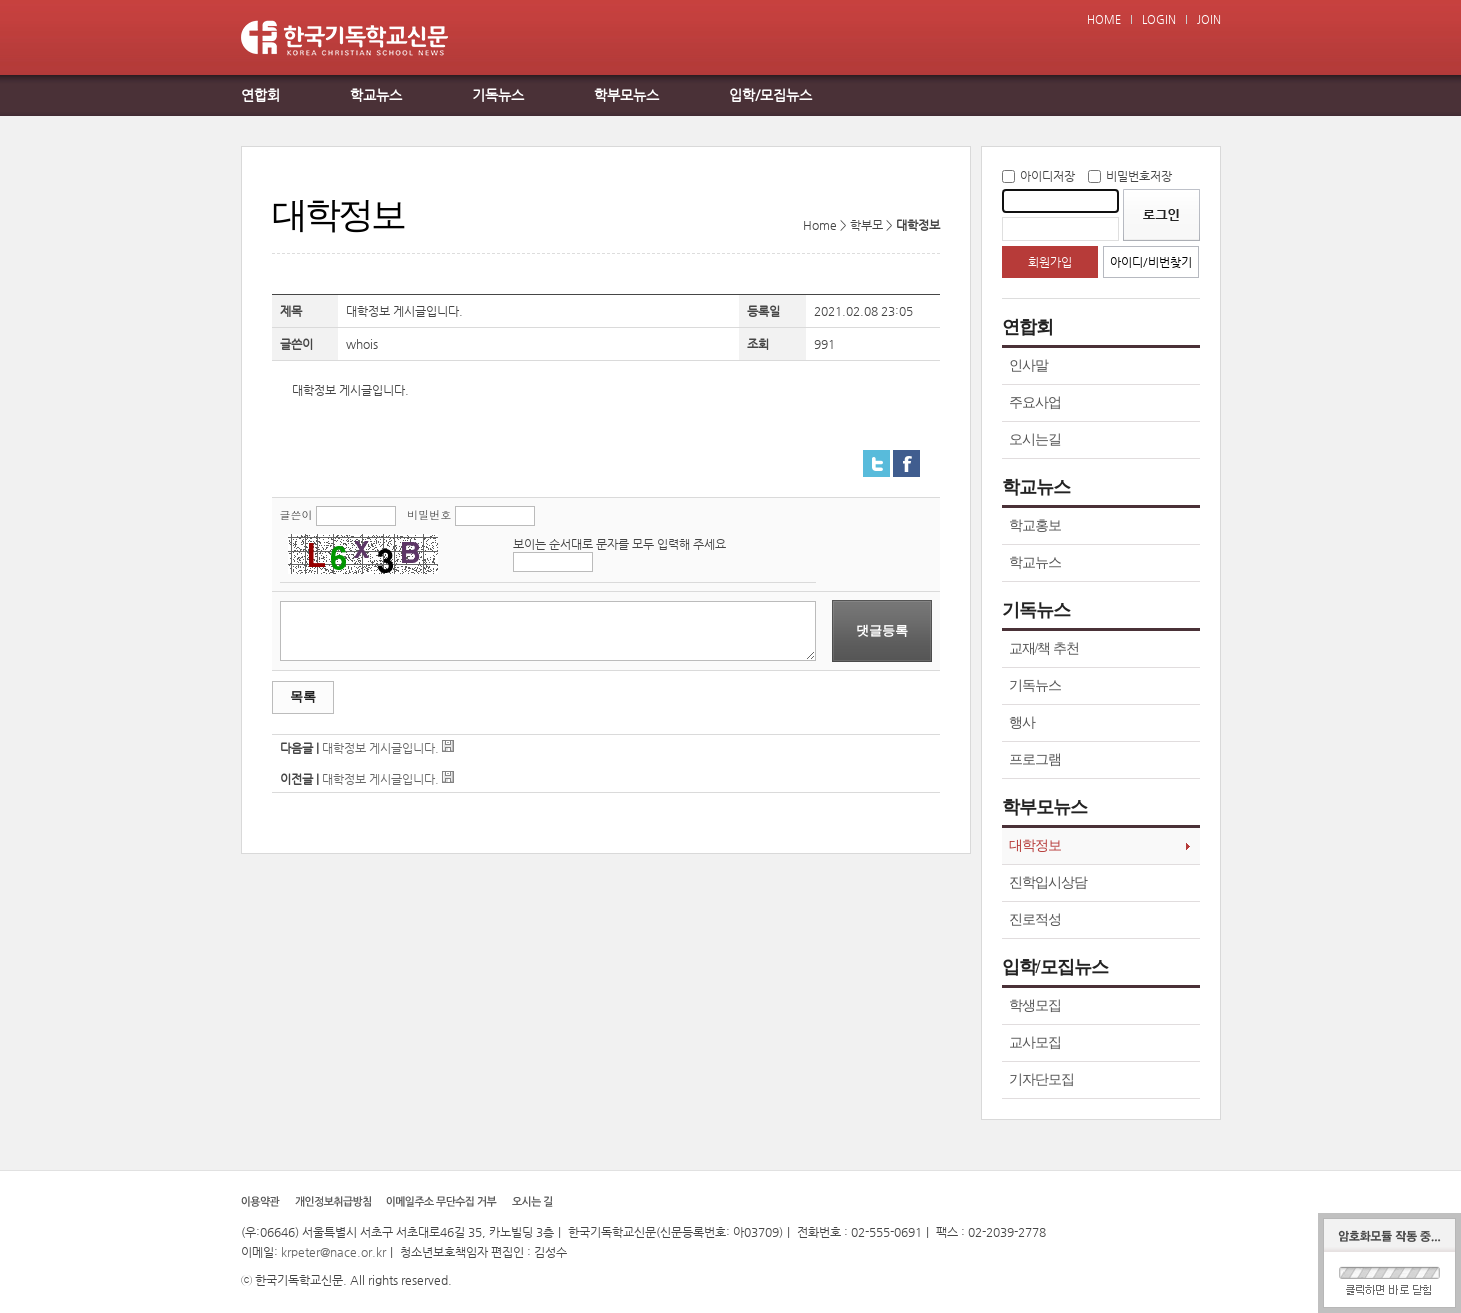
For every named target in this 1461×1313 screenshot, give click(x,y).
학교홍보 (1035, 525)
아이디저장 (1047, 176)
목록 (303, 696)
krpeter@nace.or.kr (333, 1252)
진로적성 (1035, 919)
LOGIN (1159, 19)
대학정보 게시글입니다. (380, 748)
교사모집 (1035, 1042)
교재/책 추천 (1044, 648)
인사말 (1028, 365)
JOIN (1209, 19)
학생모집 (1035, 1005)
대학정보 (1035, 845)
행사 (1022, 722)
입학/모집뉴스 (770, 95)
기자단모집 (1041, 1079)
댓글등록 (882, 630)
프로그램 (1035, 759)
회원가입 (1050, 262)
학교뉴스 (376, 95)
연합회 (260, 95)
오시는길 (1035, 439)
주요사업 (1035, 402)
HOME (1104, 19)
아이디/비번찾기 (1151, 262)
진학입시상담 (1048, 882)
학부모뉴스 (626, 95)
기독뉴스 (498, 95)
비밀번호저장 (1139, 176)
